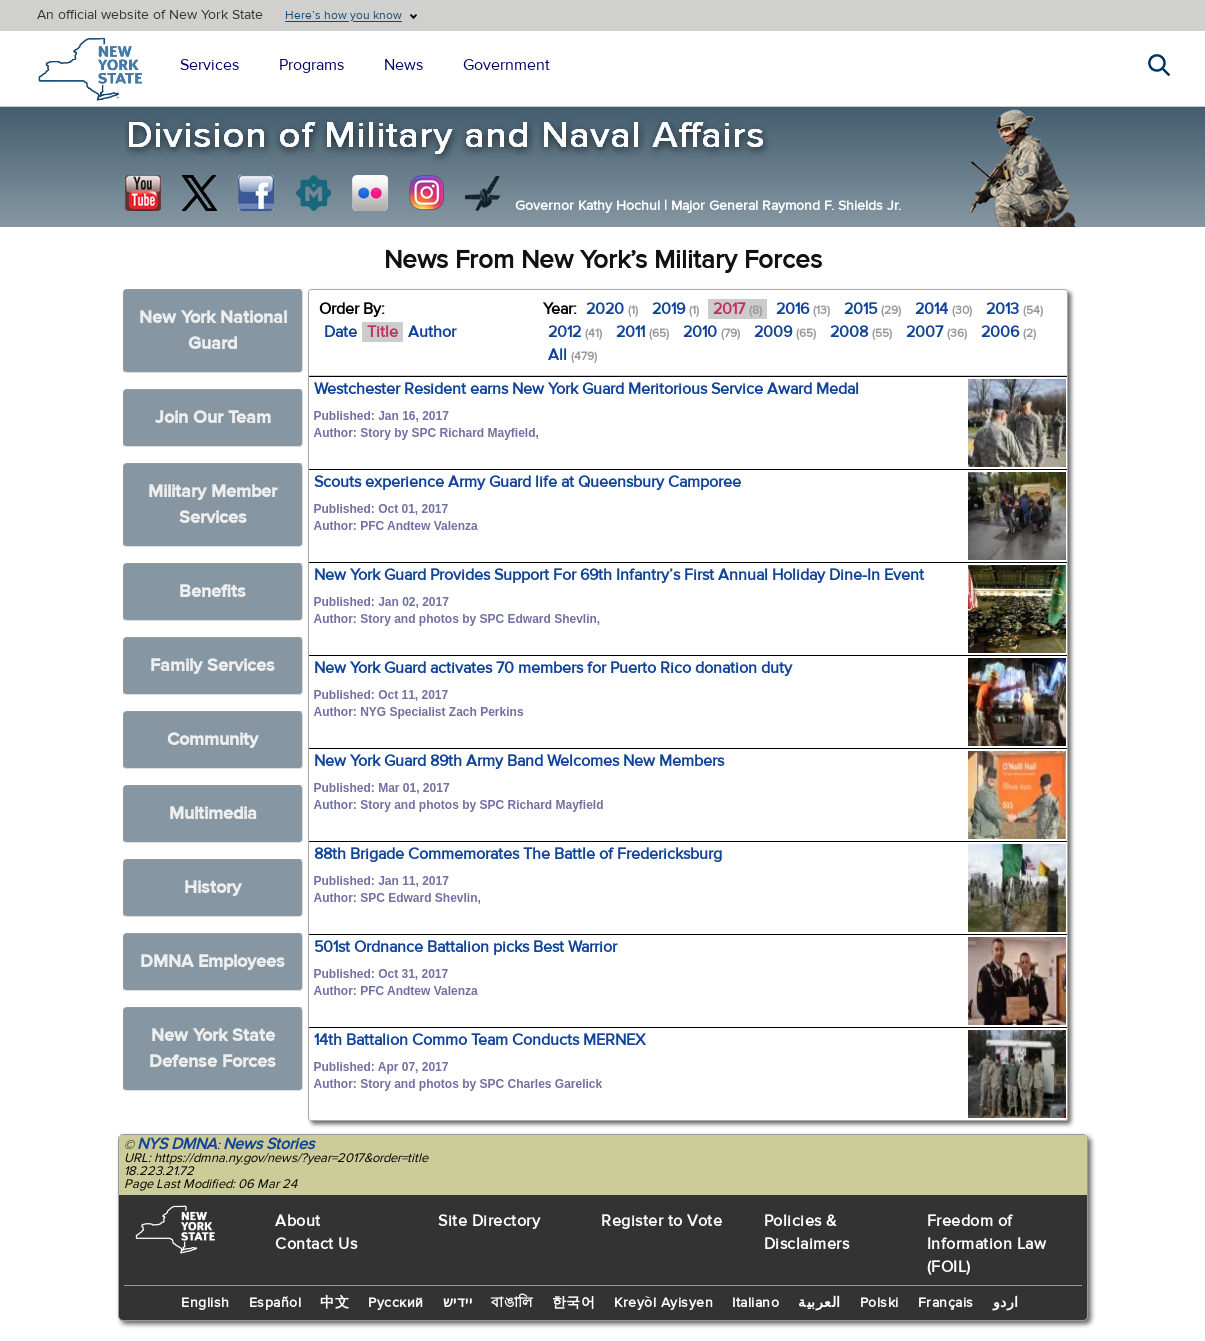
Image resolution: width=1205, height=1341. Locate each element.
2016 (803, 309)
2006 (1008, 332)
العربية (819, 1303)
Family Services (212, 665)
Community (212, 739)
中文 (334, 1303)
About (298, 1221)
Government (506, 65)
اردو (1006, 1303)
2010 (711, 332)
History (212, 887)
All (572, 355)
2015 (872, 309)
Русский (396, 1303)
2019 (675, 309)
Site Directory (489, 1221)
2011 (642, 332)
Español (275, 1303)
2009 (785, 332)
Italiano (755, 1303)
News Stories (268, 1144)
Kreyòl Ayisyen (663, 1303)
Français (946, 1303)
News (403, 65)
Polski (879, 1303)
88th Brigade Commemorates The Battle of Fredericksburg (518, 854)
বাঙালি (512, 1303)
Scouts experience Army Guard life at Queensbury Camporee (527, 482)
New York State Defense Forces (212, 1048)
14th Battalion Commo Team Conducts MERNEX (479, 1040)
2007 (936, 332)
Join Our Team (213, 417)
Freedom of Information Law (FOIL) (987, 1244)
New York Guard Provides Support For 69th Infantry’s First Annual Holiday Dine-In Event (619, 575)
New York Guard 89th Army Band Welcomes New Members (519, 761)
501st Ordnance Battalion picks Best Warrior (465, 947)
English (205, 1303)
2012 (575, 332)
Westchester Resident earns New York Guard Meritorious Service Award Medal (586, 389)
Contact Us (316, 1244)
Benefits (212, 591)
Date (340, 332)
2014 (943, 309)
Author (432, 332)
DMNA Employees (212, 961)
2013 (1014, 309)
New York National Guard (213, 330)
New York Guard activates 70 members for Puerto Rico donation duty (553, 668)
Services (209, 65)
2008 (861, 332)
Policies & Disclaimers (807, 1232)
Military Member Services (212, 504)
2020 (612, 309)
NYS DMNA (177, 1144)
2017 (737, 309)
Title (382, 332)
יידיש (458, 1303)
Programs (311, 65)
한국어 (574, 1303)
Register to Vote (661, 1221)
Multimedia (213, 813)
